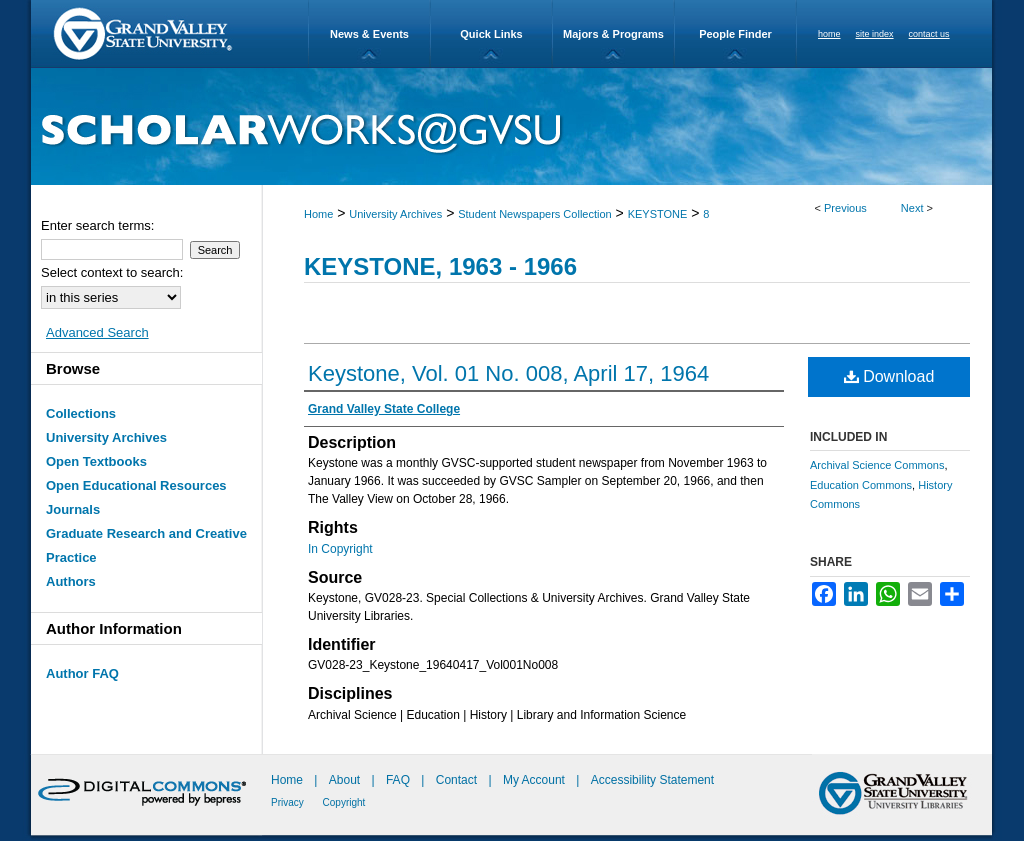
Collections (81, 413)
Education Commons (861, 485)
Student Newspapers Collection (534, 214)
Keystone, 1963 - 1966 (440, 266)
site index (875, 34)
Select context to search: (112, 272)
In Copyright (340, 549)
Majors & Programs (613, 34)
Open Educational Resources (136, 485)
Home (318, 214)
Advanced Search (97, 332)
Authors (71, 581)
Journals (73, 509)
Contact (456, 780)
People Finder (735, 34)
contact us (929, 34)
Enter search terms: (97, 225)
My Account (535, 780)
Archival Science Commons (877, 465)
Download (889, 376)
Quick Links (491, 34)
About (346, 780)
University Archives (395, 214)
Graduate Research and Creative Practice (146, 545)
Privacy (289, 802)
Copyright (344, 802)
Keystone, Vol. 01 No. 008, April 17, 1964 (508, 373)
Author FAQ (82, 673)
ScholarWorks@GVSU (511, 126)
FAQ (399, 780)
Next (912, 208)
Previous (845, 208)
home (829, 34)
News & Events (369, 34)
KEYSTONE (658, 214)
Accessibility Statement (652, 780)
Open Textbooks (96, 461)
